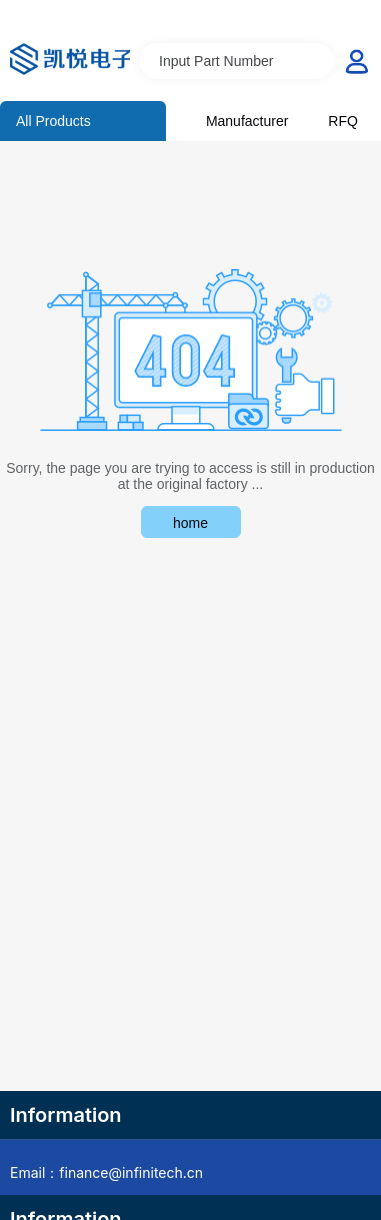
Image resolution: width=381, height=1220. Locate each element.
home (190, 523)
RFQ (343, 121)
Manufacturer (247, 121)
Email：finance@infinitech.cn (106, 1172)
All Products (53, 121)
